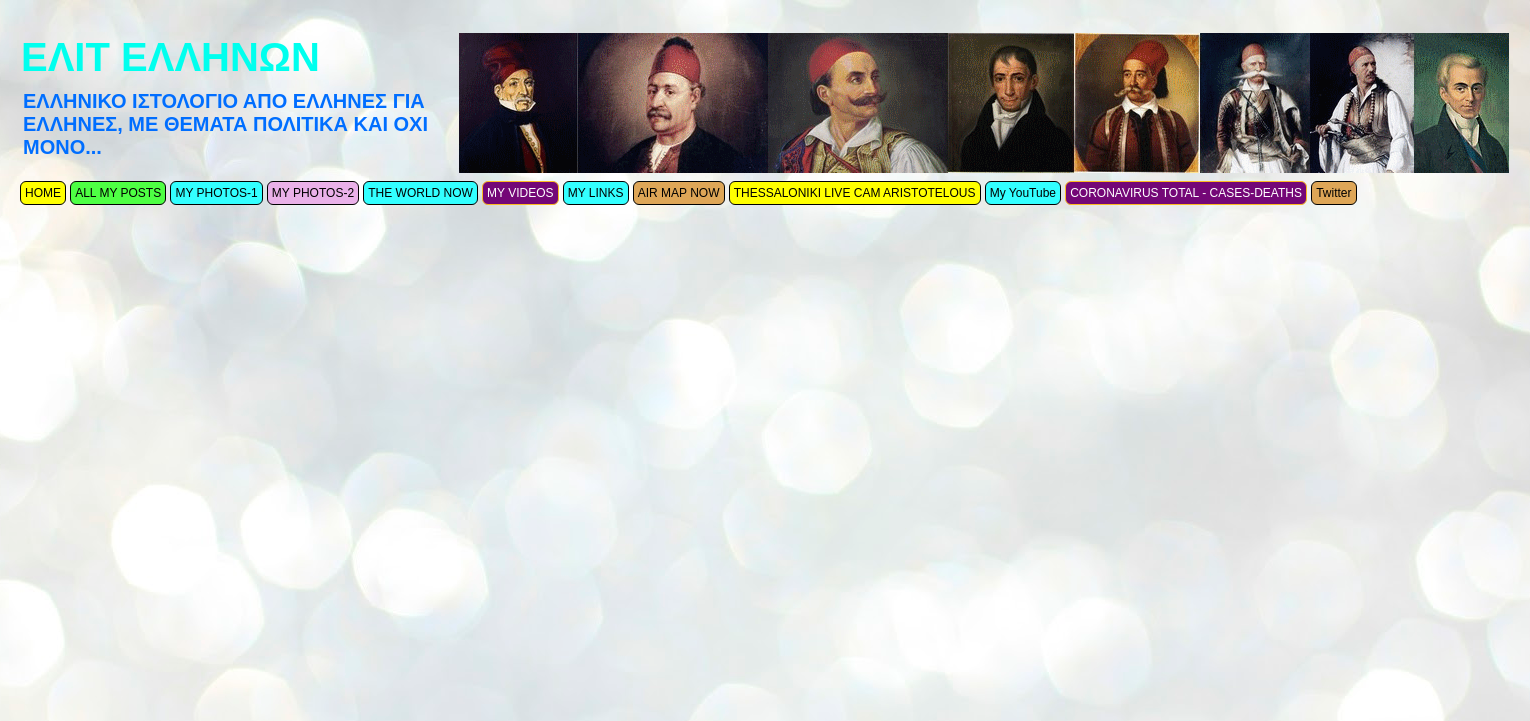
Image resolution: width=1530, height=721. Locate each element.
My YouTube (1023, 193)
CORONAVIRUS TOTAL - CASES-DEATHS (1186, 193)
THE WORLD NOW (420, 193)
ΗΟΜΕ (43, 193)
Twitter (1333, 193)
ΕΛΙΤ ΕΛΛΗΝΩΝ (170, 57)
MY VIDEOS (520, 193)
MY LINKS (596, 193)
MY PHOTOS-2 (313, 193)
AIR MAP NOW (679, 193)
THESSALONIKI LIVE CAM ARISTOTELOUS (855, 193)
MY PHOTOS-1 (216, 193)
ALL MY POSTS (118, 193)
